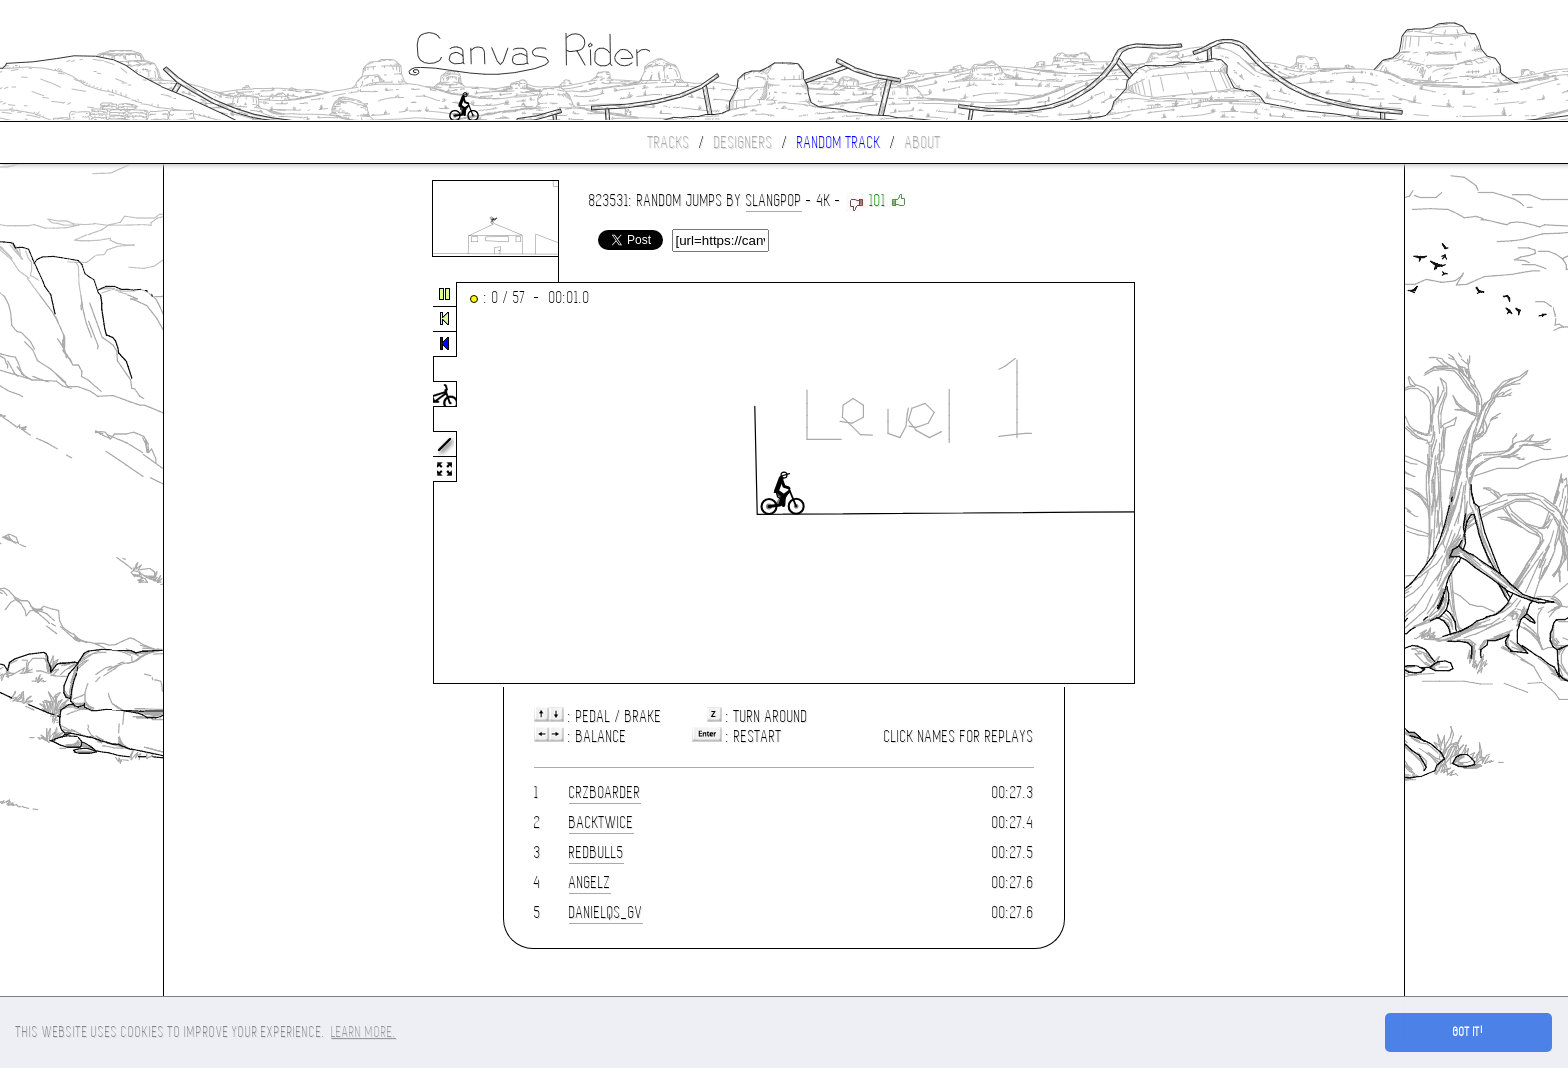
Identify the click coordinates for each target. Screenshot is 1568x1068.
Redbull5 (596, 852)
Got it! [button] (1468, 1032)
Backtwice (601, 822)
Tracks (669, 142)
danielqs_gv (606, 912)
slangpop (774, 200)
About (923, 142)
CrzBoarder (605, 792)
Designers (743, 142)
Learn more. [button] (363, 1032)
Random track (839, 142)
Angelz (590, 882)
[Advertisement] (248, 484)
